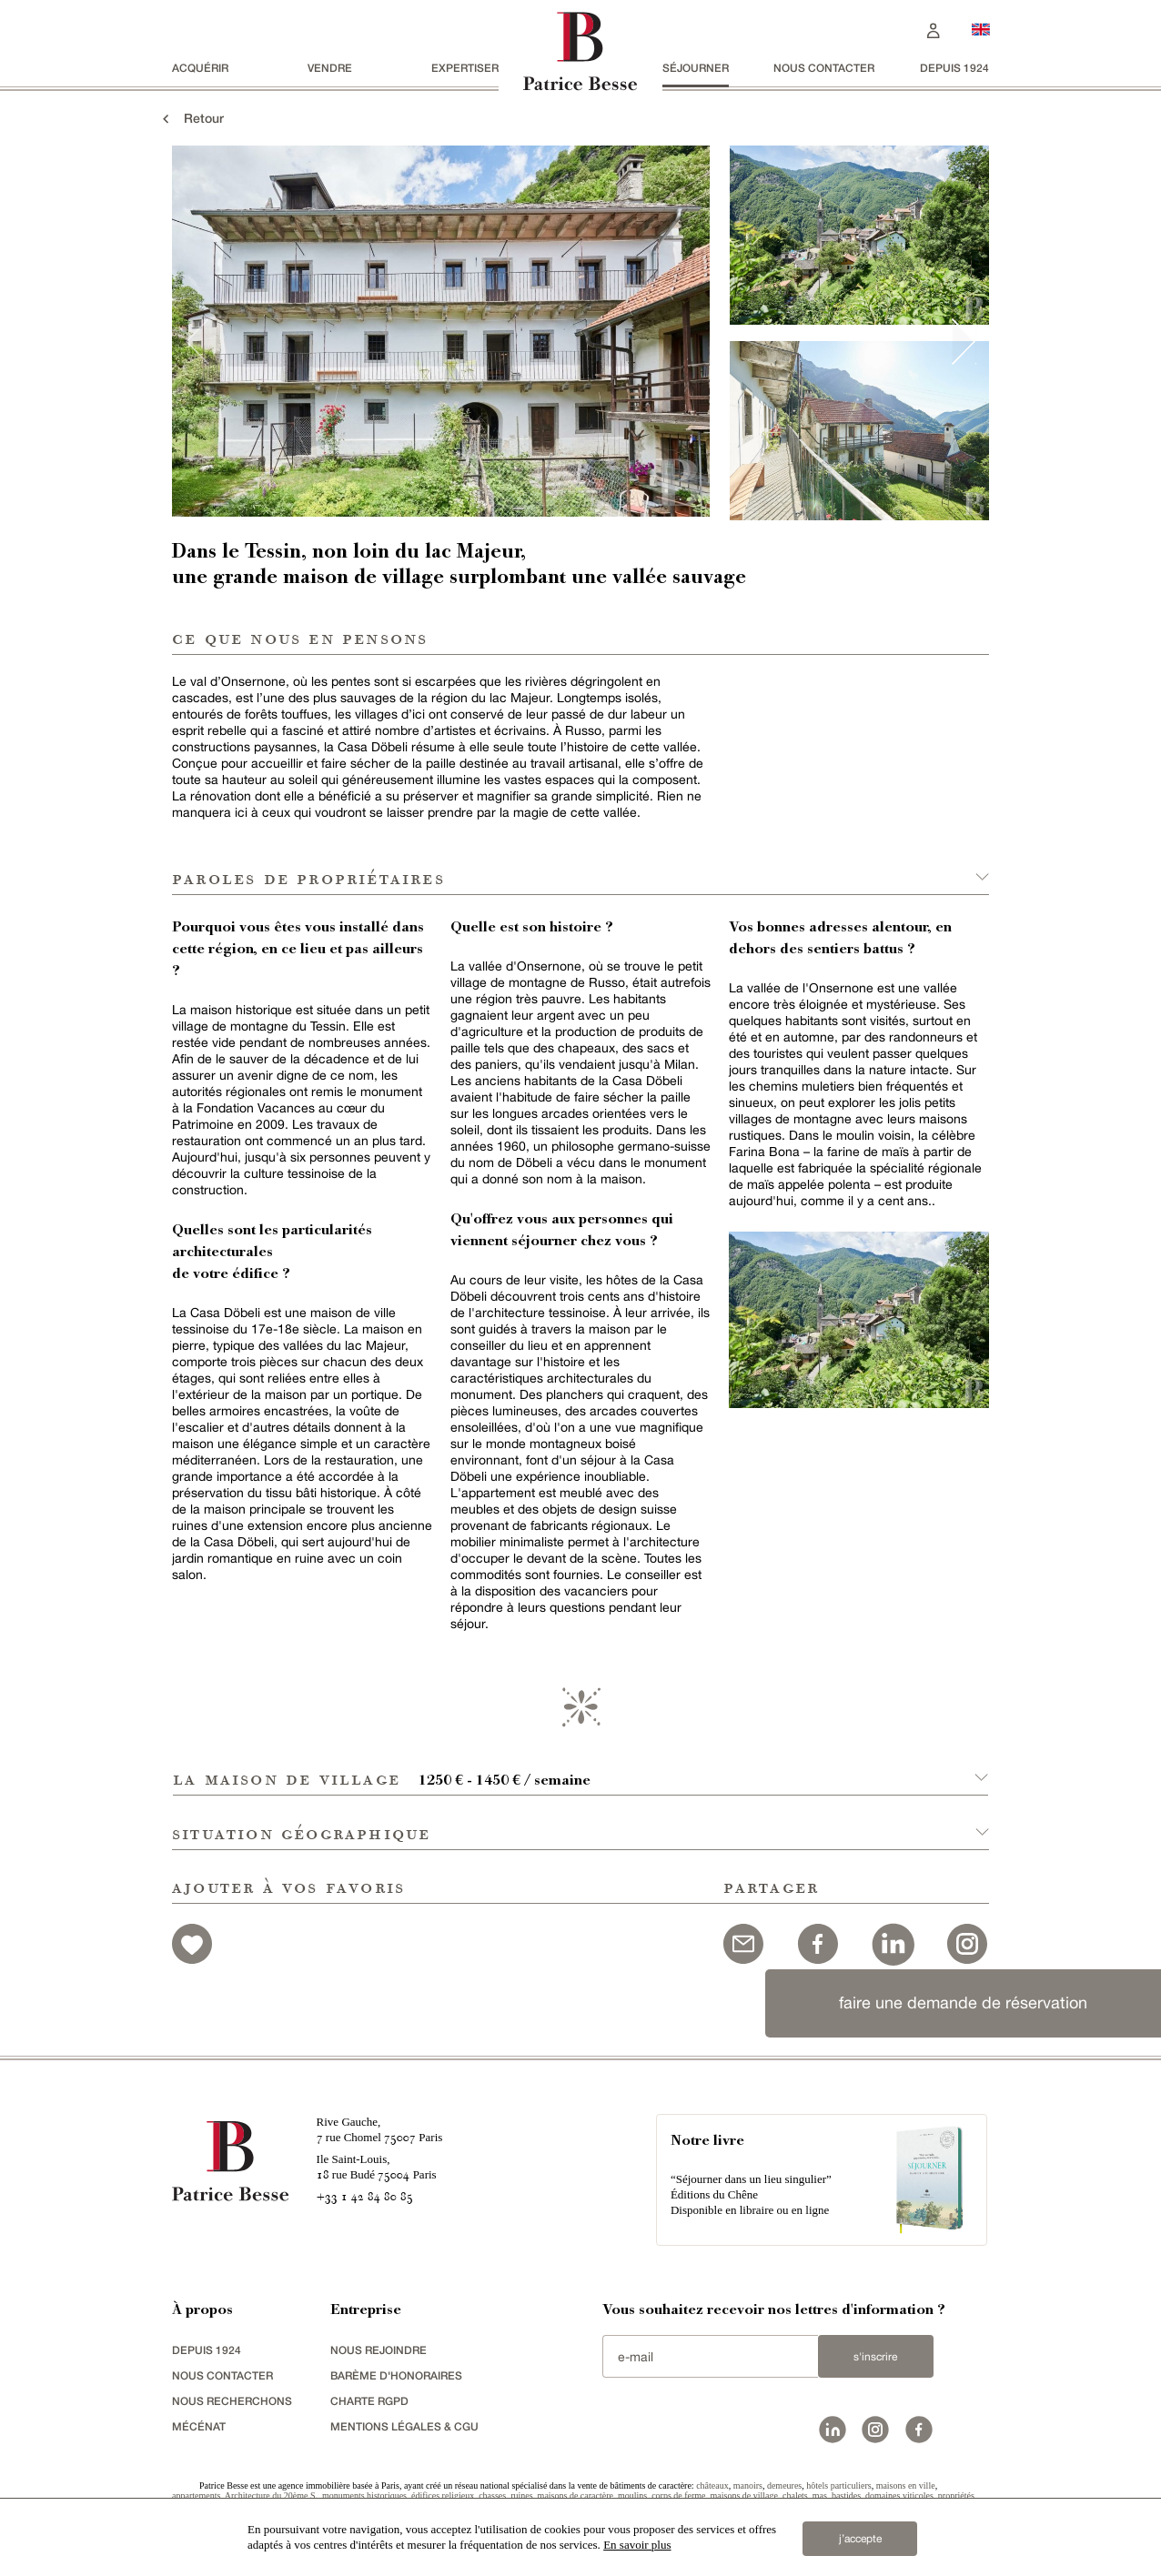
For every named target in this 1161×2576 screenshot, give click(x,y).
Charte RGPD (369, 2401)
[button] (580, 1769)
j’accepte (860, 2538)
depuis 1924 (954, 68)
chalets (795, 2495)
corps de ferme (678, 2495)
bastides (846, 2495)
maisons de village (744, 2495)
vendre (330, 68)
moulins (632, 2495)
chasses (492, 2495)
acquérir (200, 68)
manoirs (747, 2485)
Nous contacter (823, 68)
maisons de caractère (575, 2495)
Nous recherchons (232, 2401)
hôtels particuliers (838, 2485)
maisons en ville (905, 2485)
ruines (521, 2495)
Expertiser (465, 68)
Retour (191, 118)
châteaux (712, 2485)
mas (820, 2495)
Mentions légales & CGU (404, 2426)
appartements (196, 2495)
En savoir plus (637, 2544)
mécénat (199, 2426)
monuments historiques (364, 2495)
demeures (784, 2485)
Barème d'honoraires (396, 2375)
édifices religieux (442, 2495)
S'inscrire (875, 2356)
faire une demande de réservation (963, 2002)
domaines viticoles (899, 2495)
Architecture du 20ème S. (271, 2495)
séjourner (695, 68)
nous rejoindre (378, 2350)
